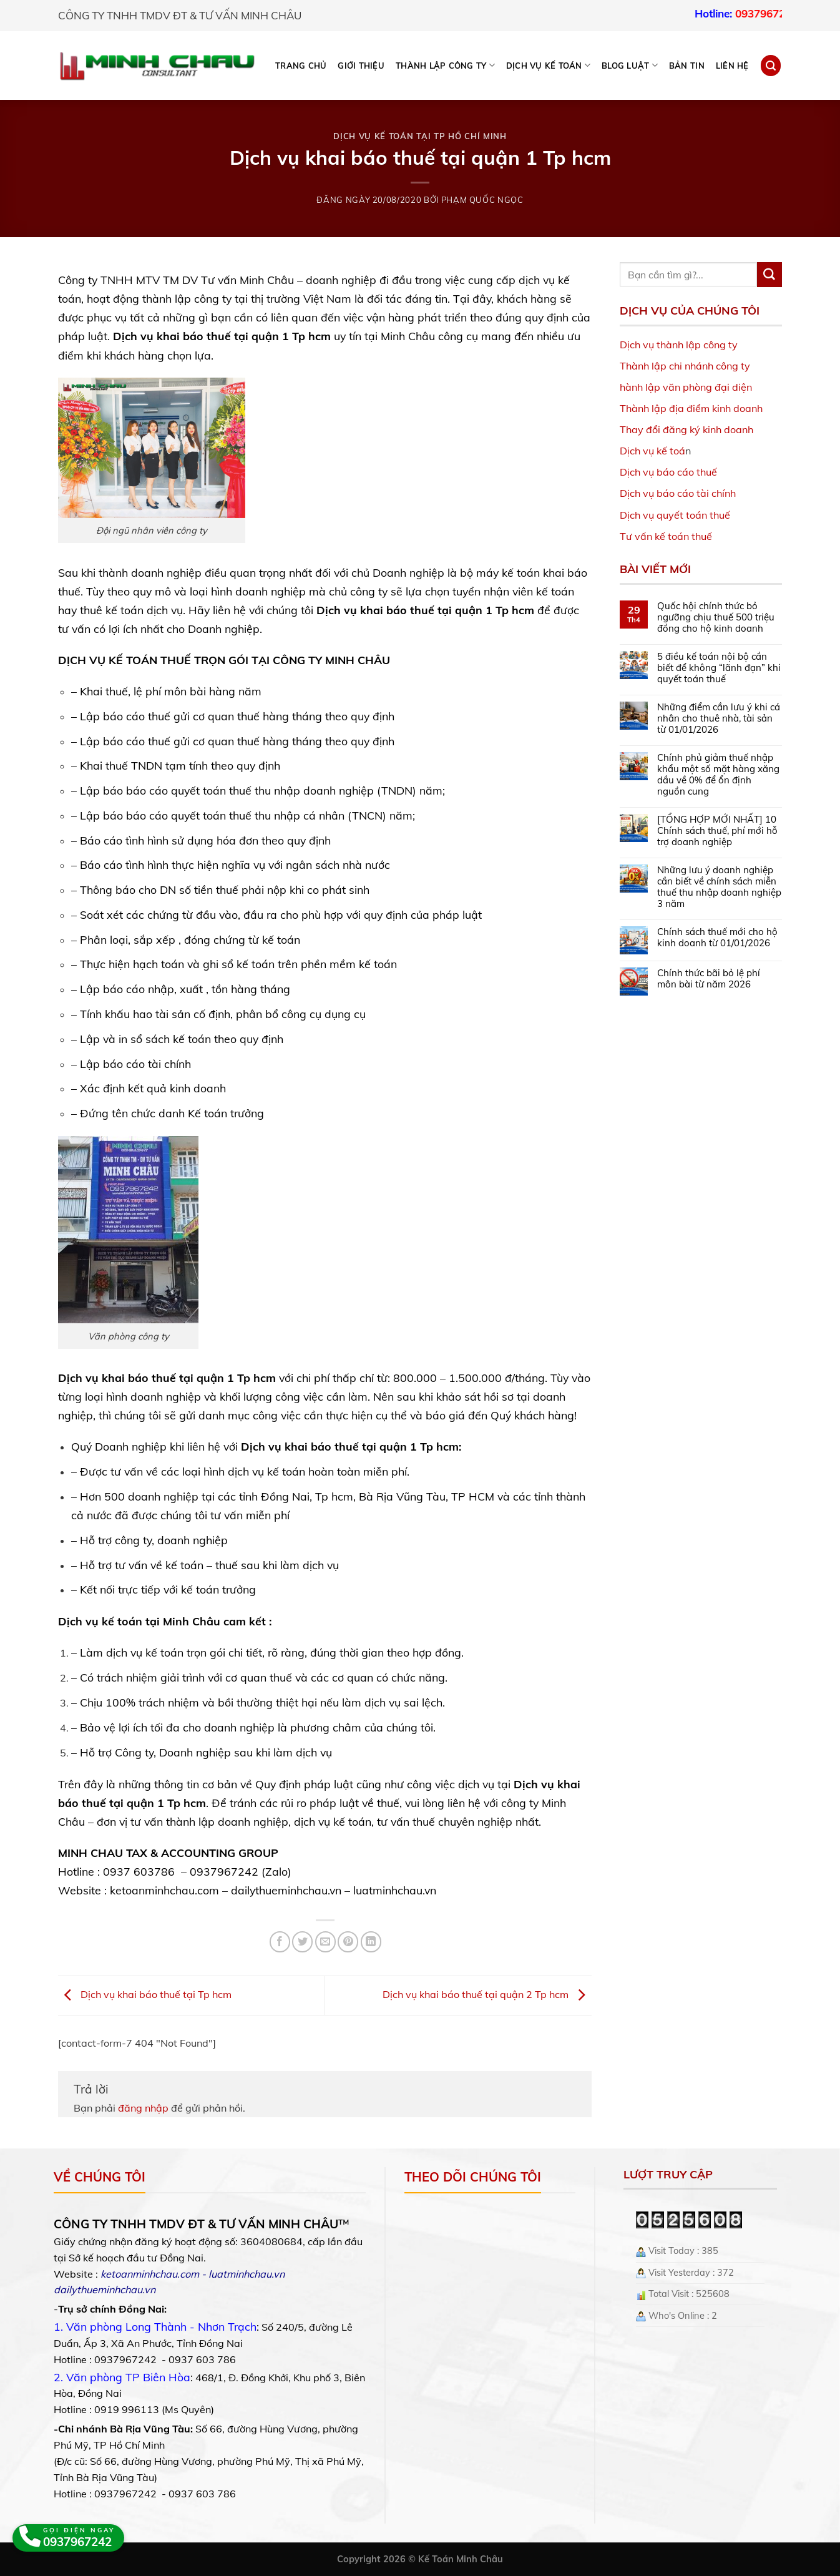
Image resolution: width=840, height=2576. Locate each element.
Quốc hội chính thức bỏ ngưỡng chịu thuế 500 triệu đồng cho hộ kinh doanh (715, 617)
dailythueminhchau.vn (286, 1890)
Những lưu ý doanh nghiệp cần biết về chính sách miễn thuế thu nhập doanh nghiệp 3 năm (719, 886)
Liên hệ (732, 66)
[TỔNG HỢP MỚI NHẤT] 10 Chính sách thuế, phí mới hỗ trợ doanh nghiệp (717, 831)
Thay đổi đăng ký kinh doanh (686, 429)
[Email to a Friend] (325, 1941)
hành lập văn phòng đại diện (686, 387)
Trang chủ (300, 66)
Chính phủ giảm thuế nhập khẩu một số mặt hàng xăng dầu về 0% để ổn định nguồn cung (718, 774)
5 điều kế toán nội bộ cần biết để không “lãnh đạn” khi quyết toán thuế (719, 668)
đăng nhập (143, 2108)
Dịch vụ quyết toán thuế (675, 515)
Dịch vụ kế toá (652, 450)
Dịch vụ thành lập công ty (679, 344)
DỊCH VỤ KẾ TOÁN (548, 65)
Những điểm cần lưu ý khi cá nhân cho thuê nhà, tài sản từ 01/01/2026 (718, 718)
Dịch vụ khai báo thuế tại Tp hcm (145, 1994)
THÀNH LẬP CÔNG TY (445, 65)
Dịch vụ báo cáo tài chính (678, 493)
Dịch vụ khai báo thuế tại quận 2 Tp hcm (487, 1994)
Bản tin (687, 66)
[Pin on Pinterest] (348, 1941)
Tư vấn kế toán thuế (666, 536)
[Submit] (769, 274)
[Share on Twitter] (302, 1941)
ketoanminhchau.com (164, 1890)
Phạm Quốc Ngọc (482, 200)
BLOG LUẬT (630, 65)
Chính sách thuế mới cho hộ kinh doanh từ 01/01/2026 (717, 937)
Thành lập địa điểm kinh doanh (691, 408)
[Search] (771, 65)
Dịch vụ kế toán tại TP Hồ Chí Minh (419, 136)
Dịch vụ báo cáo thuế (668, 472)
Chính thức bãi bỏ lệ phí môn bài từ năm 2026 (708, 978)
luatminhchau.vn (394, 1890)
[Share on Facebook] (280, 1941)
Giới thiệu (361, 66)
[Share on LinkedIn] (371, 1941)
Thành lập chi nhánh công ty (685, 366)
